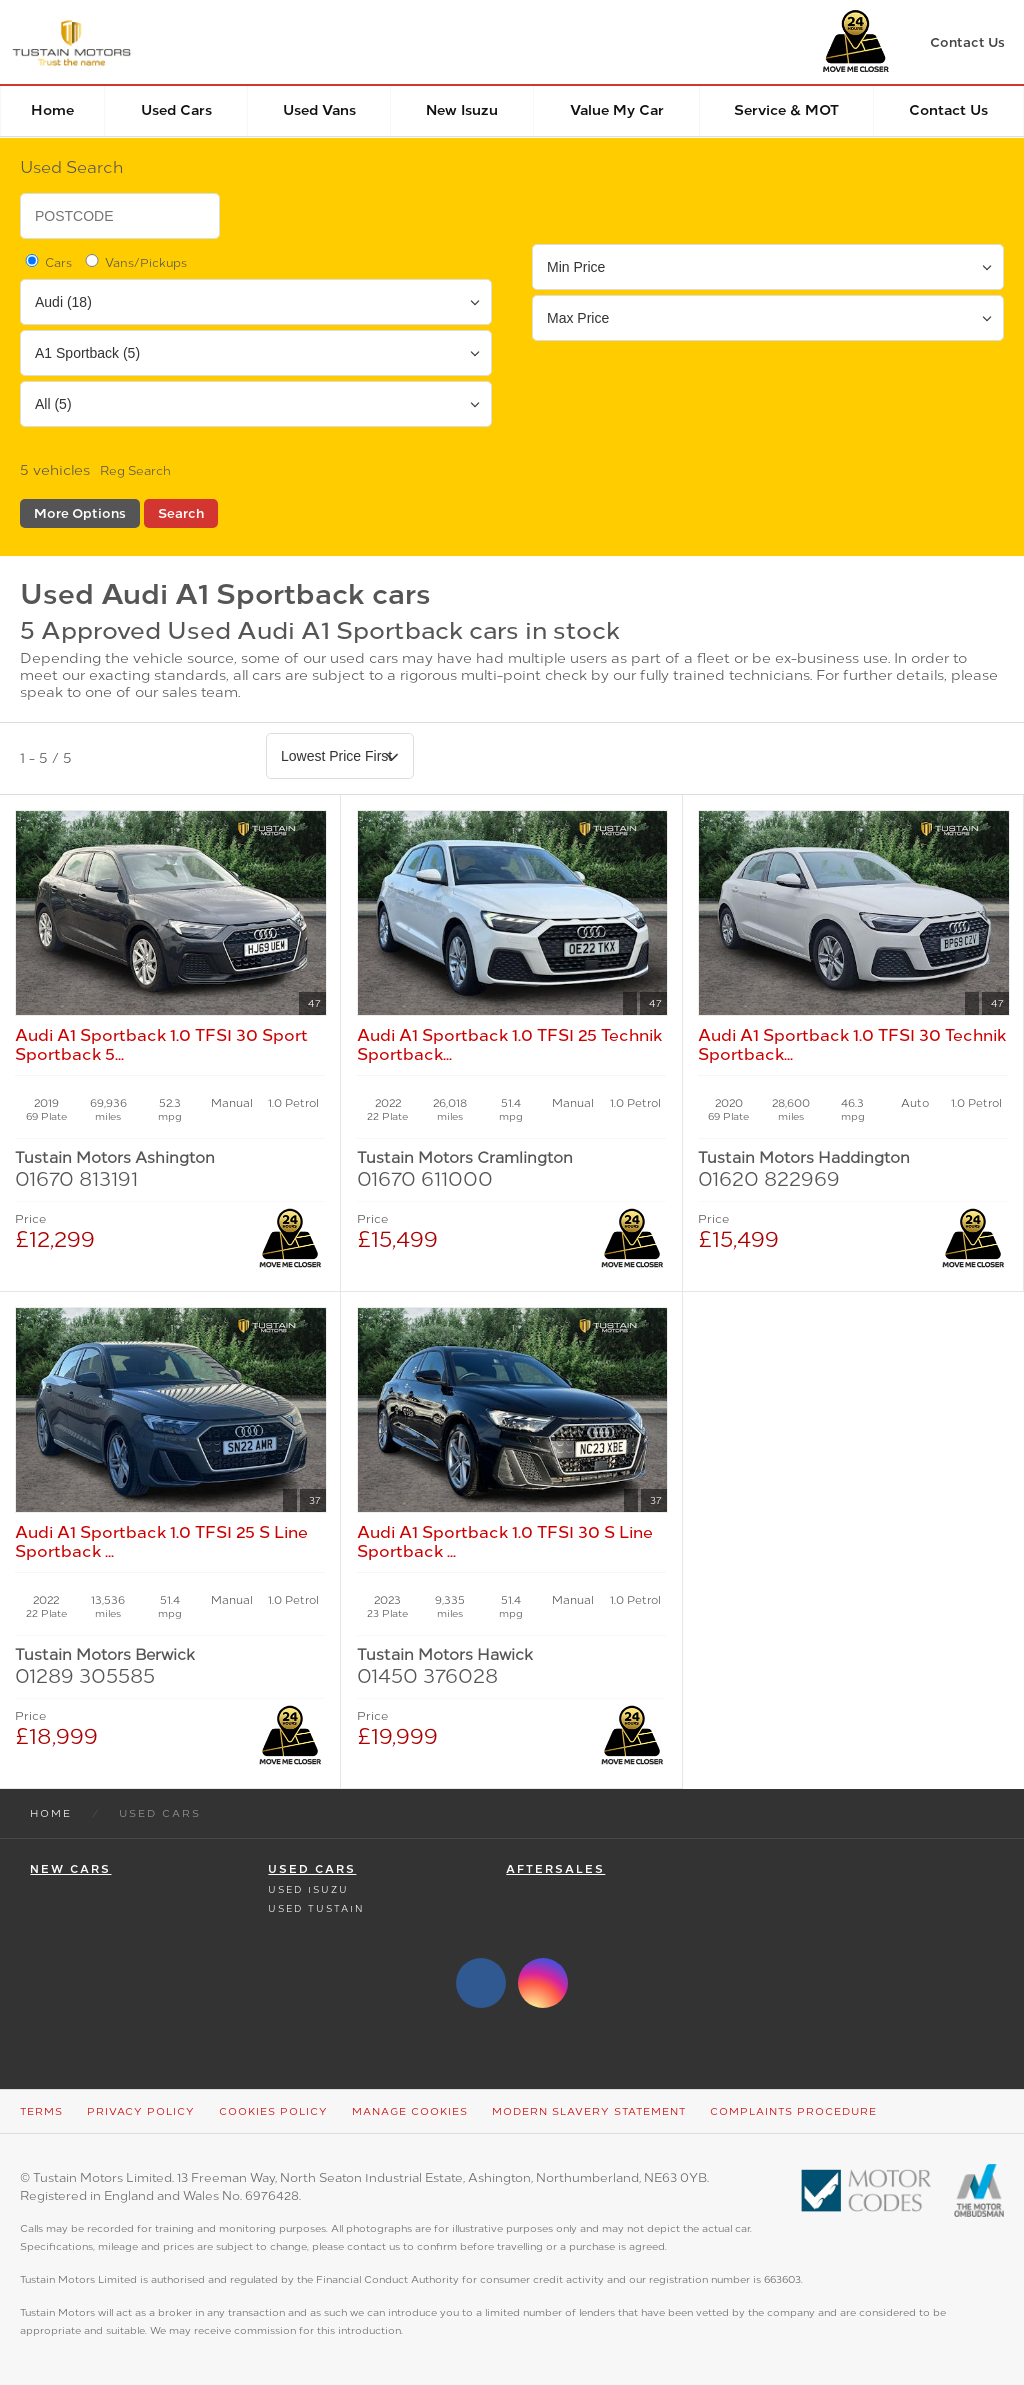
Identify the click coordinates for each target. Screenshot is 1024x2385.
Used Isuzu (308, 1889)
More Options (80, 513)
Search (181, 513)
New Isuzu (462, 110)
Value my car (617, 110)
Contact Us (948, 110)
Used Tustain (316, 1908)
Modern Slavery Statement (589, 2111)
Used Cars (176, 110)
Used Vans (319, 110)
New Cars (70, 1869)
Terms (41, 2111)
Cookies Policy (273, 2111)
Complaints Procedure (793, 2111)
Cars (47, 262)
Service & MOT (786, 110)
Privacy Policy (141, 2111)
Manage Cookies (410, 2111)
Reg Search (135, 471)
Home (52, 110)
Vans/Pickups (134, 262)
